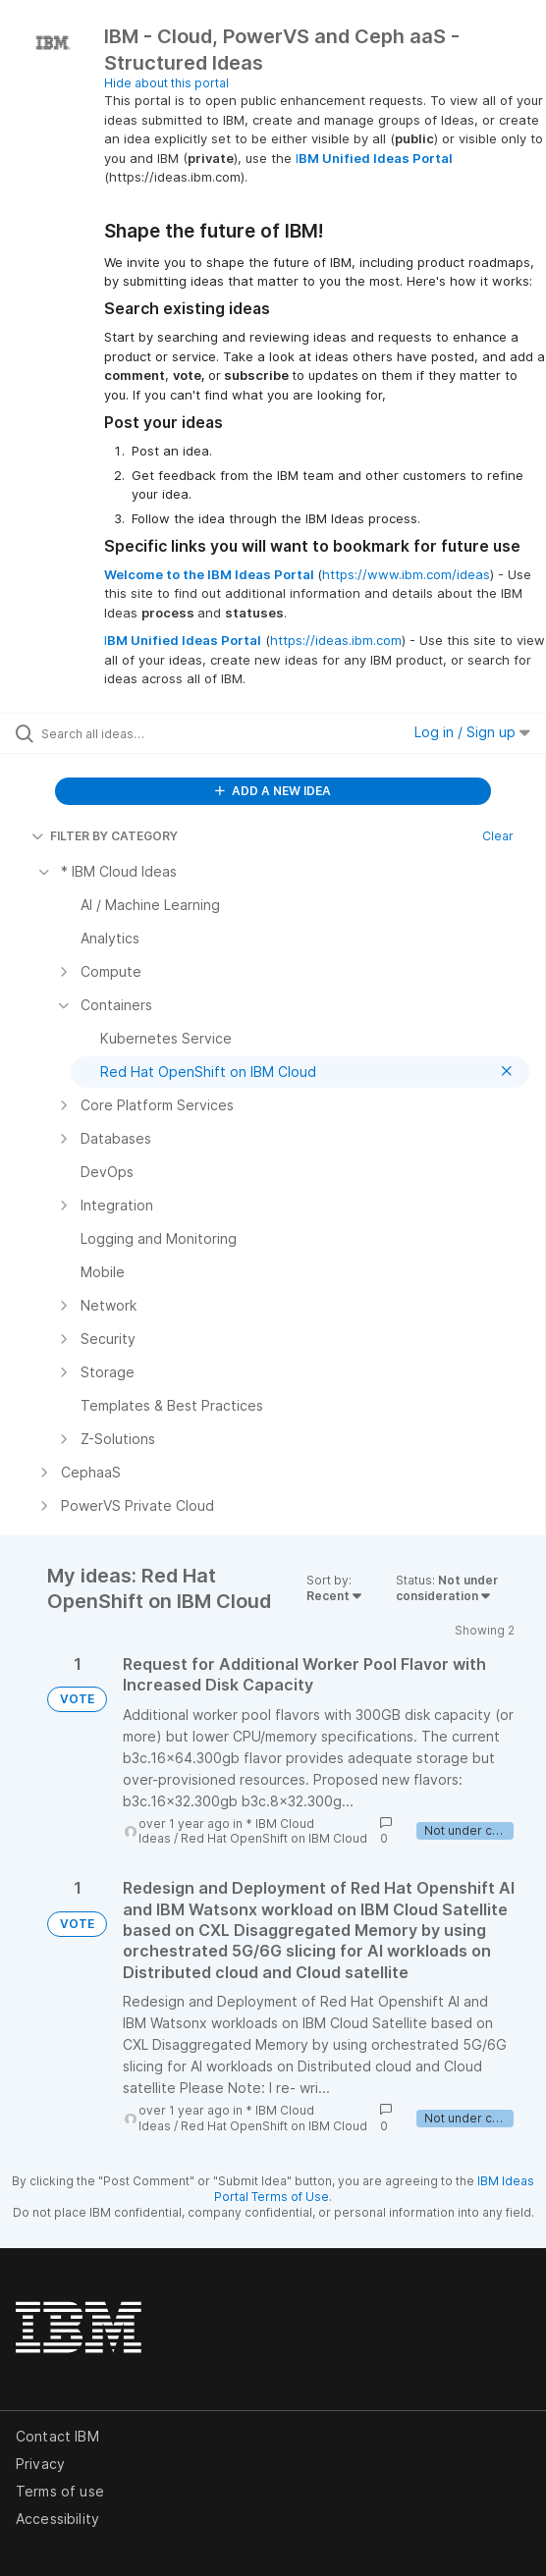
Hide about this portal (166, 83)
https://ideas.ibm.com (336, 640)
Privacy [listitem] (40, 2463)
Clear (498, 836)
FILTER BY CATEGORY (104, 836)
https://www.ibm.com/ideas (406, 574)
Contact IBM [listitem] (57, 2436)
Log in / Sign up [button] (472, 732)
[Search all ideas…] (152, 733)
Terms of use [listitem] (60, 2491)
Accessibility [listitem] (57, 2518)
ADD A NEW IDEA (273, 790)
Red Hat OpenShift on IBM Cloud (274, 1838)
